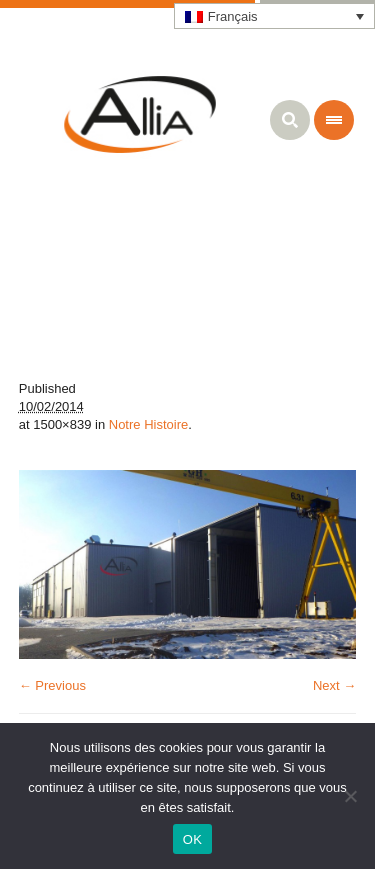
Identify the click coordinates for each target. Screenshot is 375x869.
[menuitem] (275, 16)
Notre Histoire (148, 424)
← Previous (52, 685)
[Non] (350, 796)
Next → (334, 685)
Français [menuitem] (233, 16)
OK (192, 839)
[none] (275, 16)
